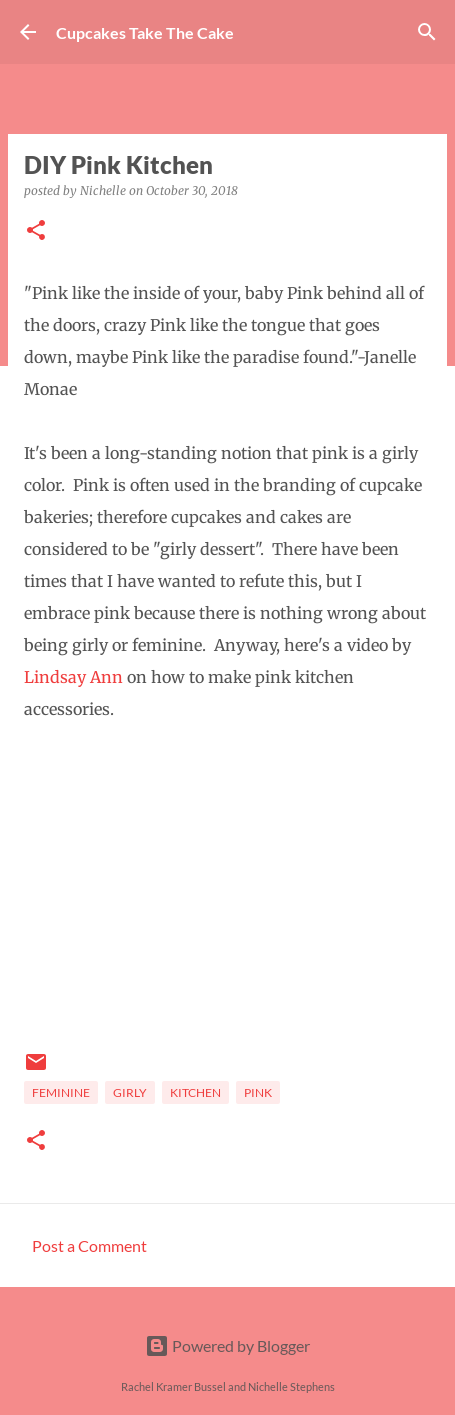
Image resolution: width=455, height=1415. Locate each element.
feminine (61, 1092)
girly (130, 1092)
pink (258, 1092)
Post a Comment (89, 1245)
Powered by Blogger (227, 1345)
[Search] (427, 32)
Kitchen (195, 1092)
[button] (36, 231)
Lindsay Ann (73, 677)
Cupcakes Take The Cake (145, 32)
